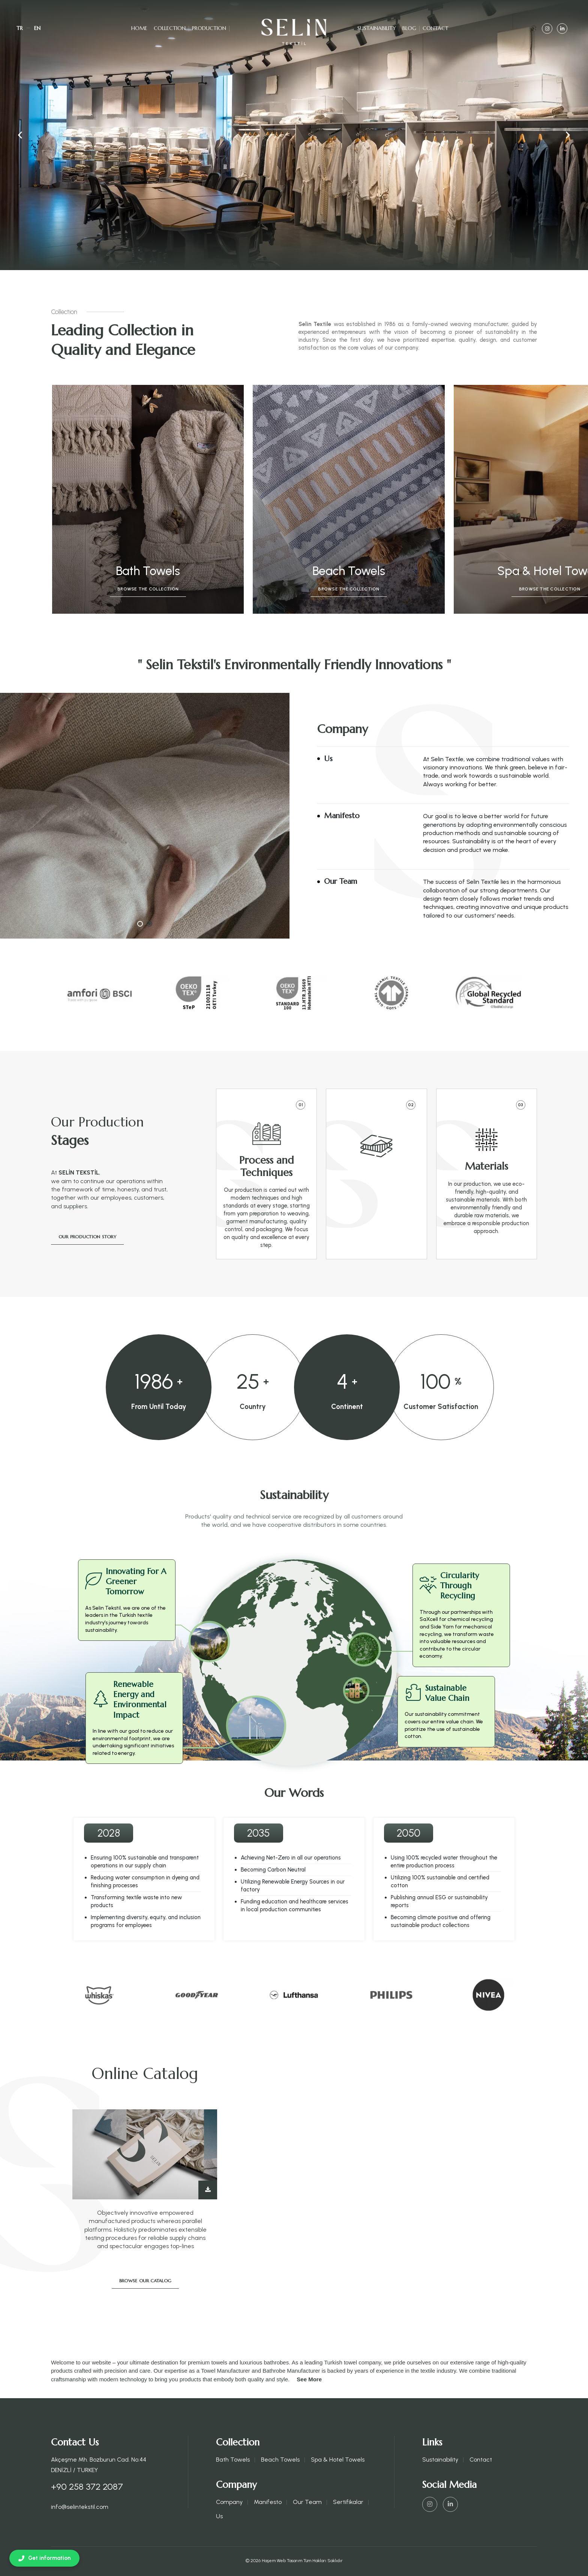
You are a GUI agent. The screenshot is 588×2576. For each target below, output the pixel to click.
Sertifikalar (348, 2501)
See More (309, 2379)
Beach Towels (280, 2459)
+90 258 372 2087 (87, 2486)
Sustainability (376, 28)
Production (209, 28)
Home (139, 28)
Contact (435, 28)
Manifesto (268, 2501)
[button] (568, 135)
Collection (170, 28)
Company (229, 2501)
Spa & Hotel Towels (337, 2459)
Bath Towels (233, 2459)
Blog (409, 28)
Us (219, 2516)
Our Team (307, 2501)
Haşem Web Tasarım (282, 2560)
